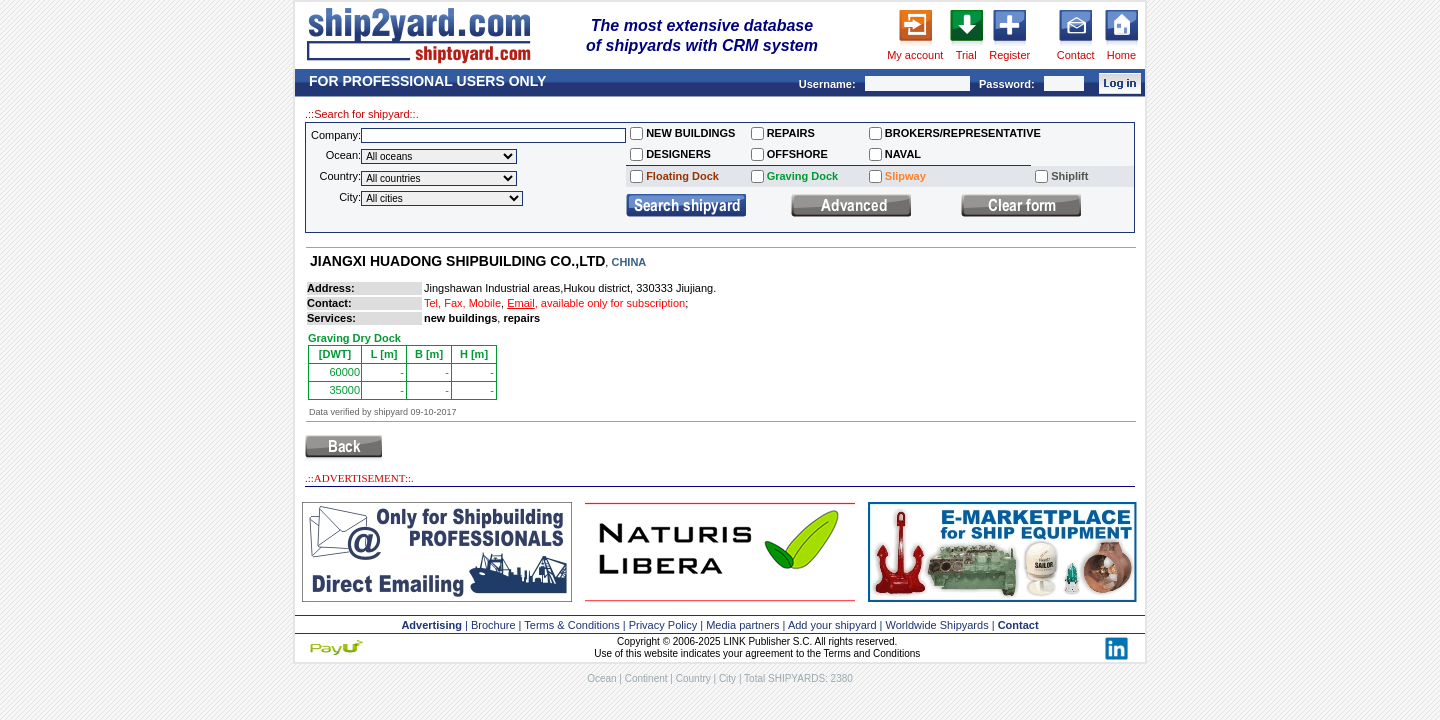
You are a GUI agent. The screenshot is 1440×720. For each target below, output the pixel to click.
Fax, (454, 303)
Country (693, 678)
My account (915, 55)
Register (1009, 55)
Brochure (493, 625)
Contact (1076, 55)
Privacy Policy (663, 625)
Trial (966, 55)
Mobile (485, 303)
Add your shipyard (832, 625)
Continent (646, 678)
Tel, (432, 303)
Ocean (601, 678)
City (727, 678)
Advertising (431, 625)
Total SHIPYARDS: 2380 (798, 678)
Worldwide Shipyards (937, 625)
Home (1121, 55)
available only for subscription (613, 303)
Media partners (742, 625)
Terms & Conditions (571, 625)
